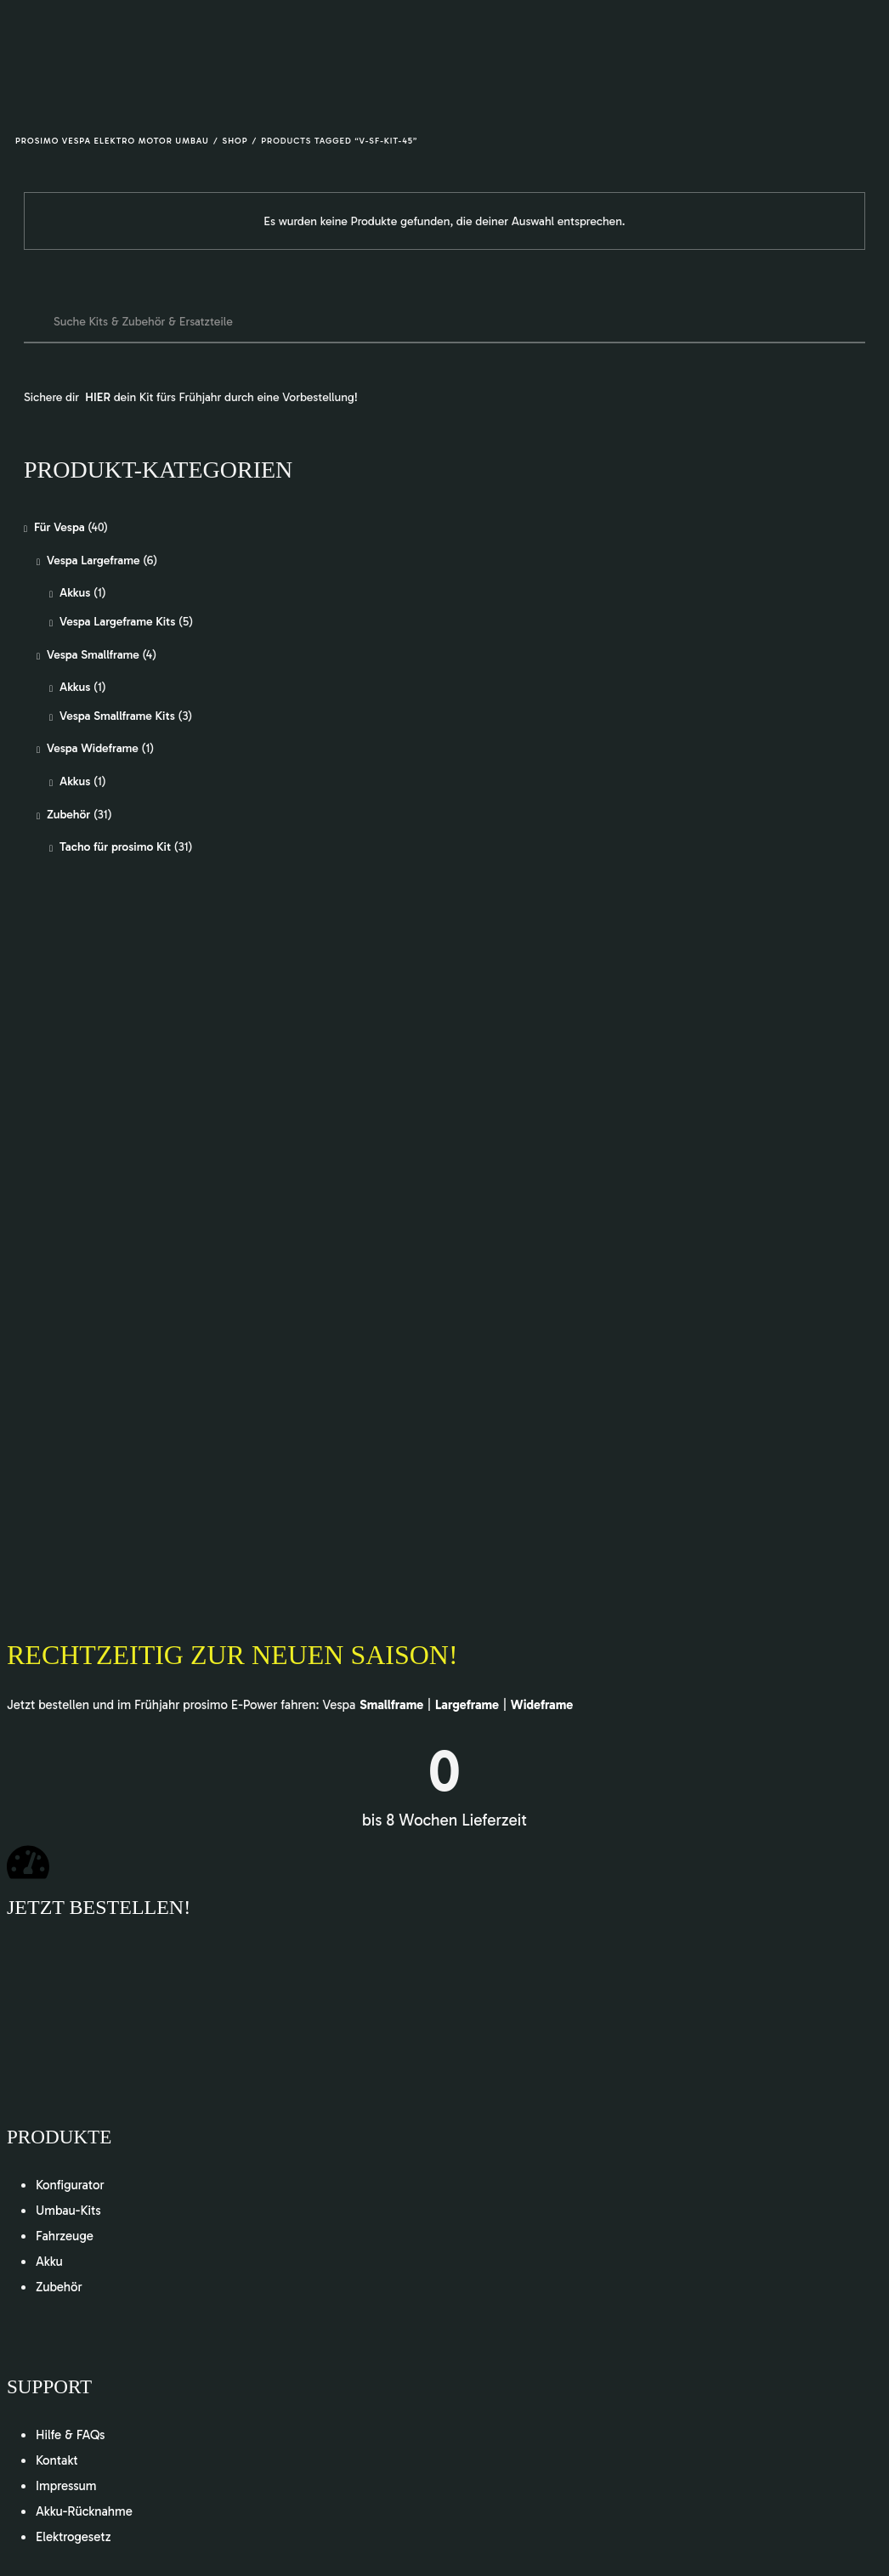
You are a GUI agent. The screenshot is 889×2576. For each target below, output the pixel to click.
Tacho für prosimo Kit (115, 847)
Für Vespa (59, 527)
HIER (97, 397)
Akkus (74, 593)
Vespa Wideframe (93, 748)
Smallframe (391, 1705)
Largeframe (467, 1705)
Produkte (61, 2137)
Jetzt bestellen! (98, 1907)
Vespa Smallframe (93, 655)
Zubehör (68, 814)
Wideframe (542, 1705)
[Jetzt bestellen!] (28, 1862)
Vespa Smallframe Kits (117, 716)
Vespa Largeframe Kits (117, 621)
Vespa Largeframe (93, 560)
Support (51, 2386)
